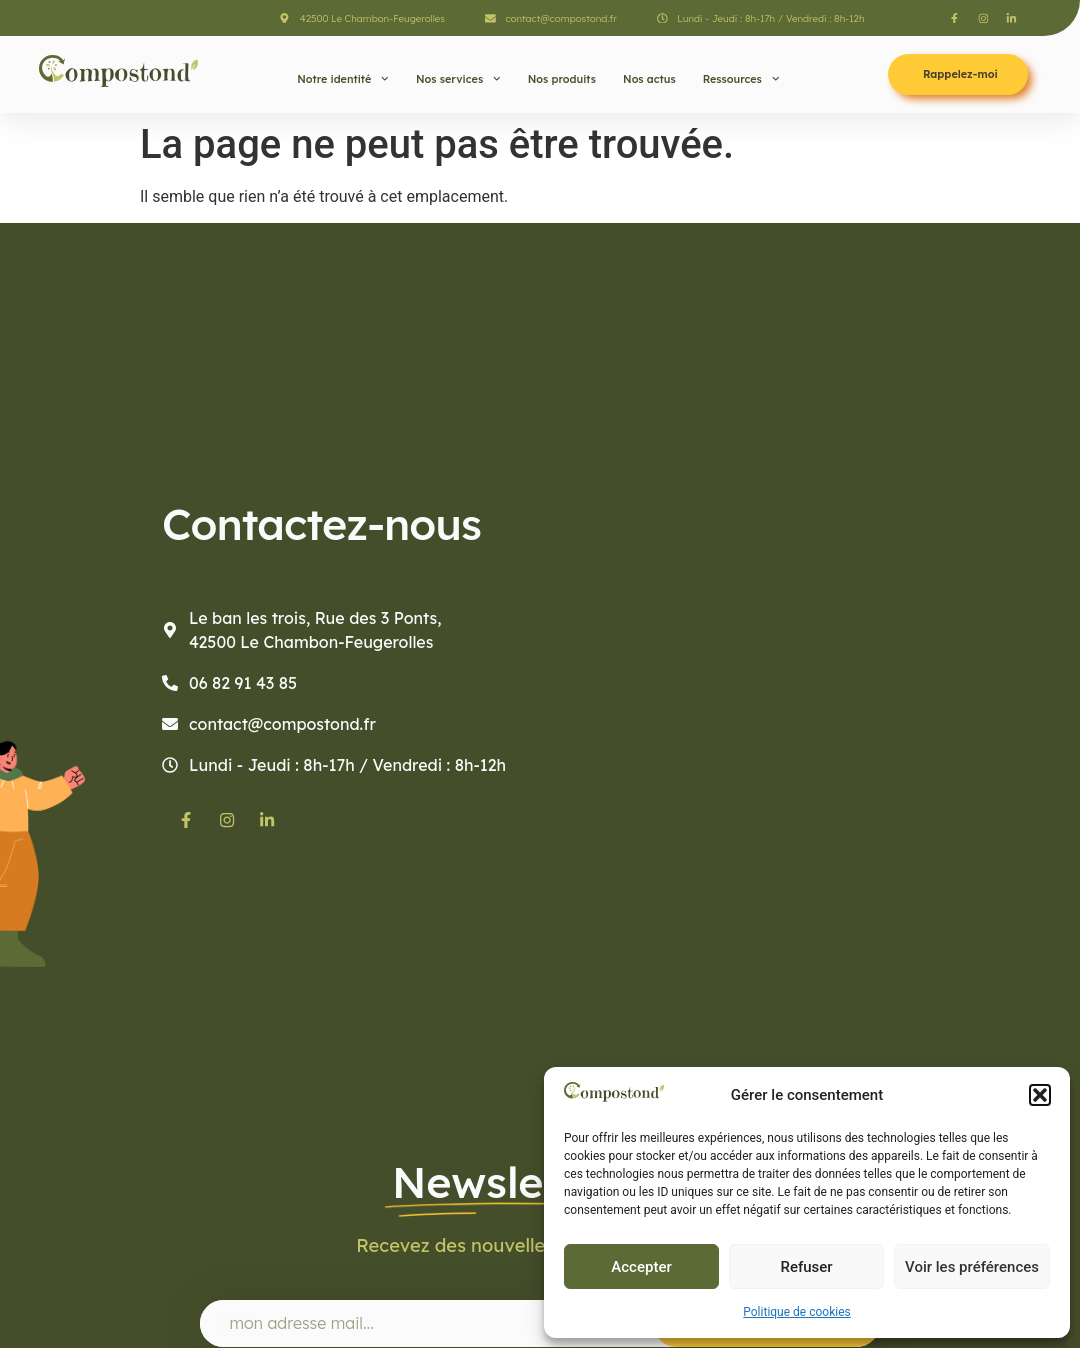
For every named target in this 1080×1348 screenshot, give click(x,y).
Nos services (458, 79)
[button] (1040, 1095)
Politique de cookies (796, 1312)
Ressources (741, 79)
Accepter (641, 1267)
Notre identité (343, 79)
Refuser (806, 1267)
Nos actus (649, 79)
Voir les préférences (972, 1267)
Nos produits (562, 79)
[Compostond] (810, 641)
